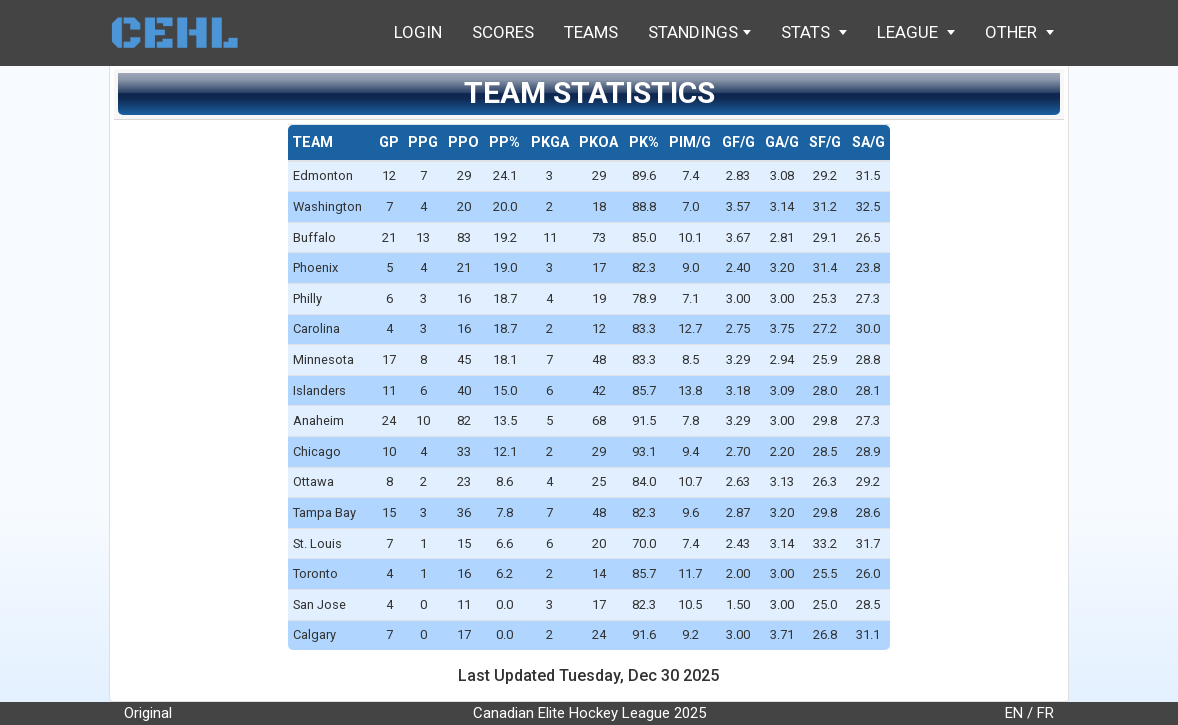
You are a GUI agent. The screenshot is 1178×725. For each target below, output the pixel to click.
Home (184, 32)
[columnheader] (331, 143)
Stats (814, 32)
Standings (699, 32)
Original (148, 713)
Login (418, 32)
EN (1014, 713)
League (916, 32)
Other (1019, 32)
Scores (503, 32)
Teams (591, 32)
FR (1045, 713)
